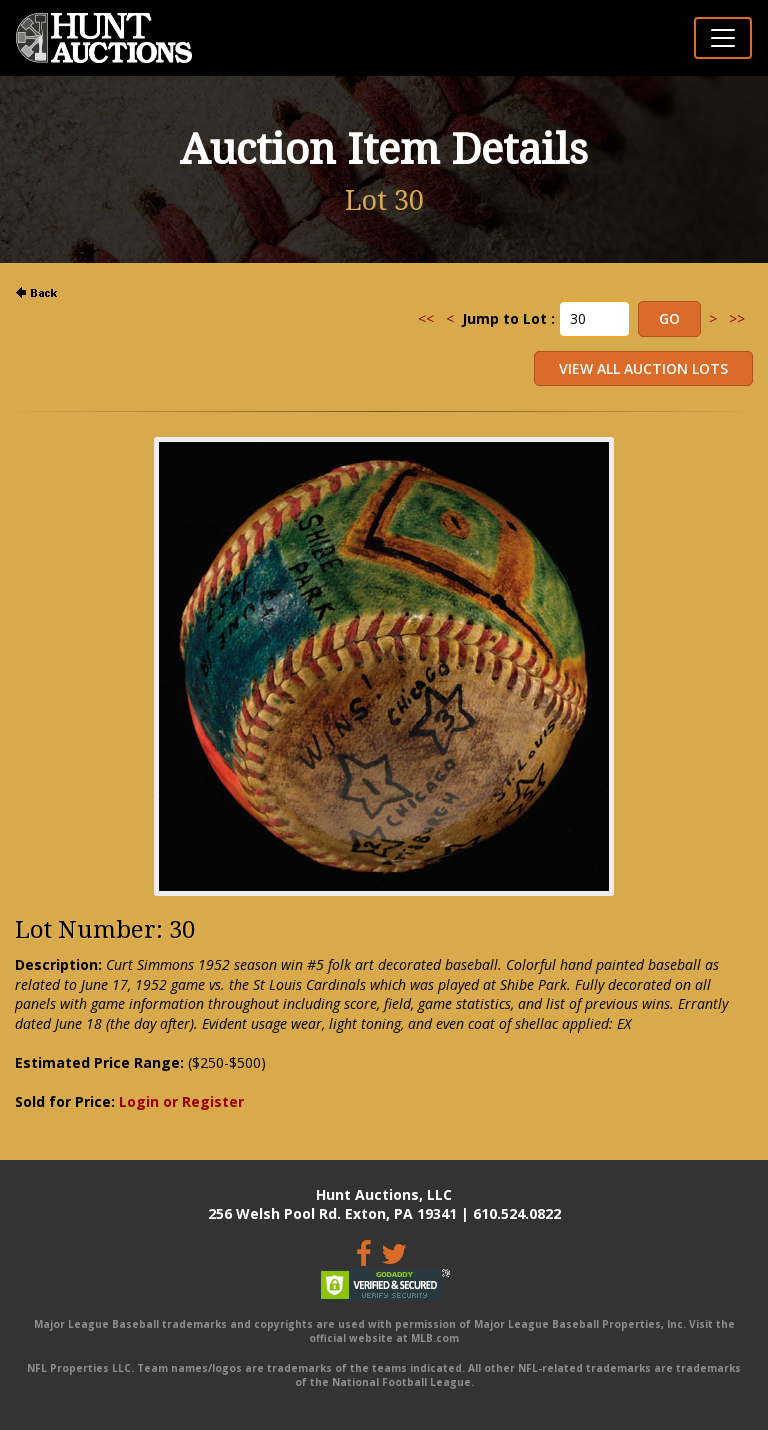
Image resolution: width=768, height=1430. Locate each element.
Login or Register (181, 1101)
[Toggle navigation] (723, 38)
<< (426, 318)
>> (737, 318)
